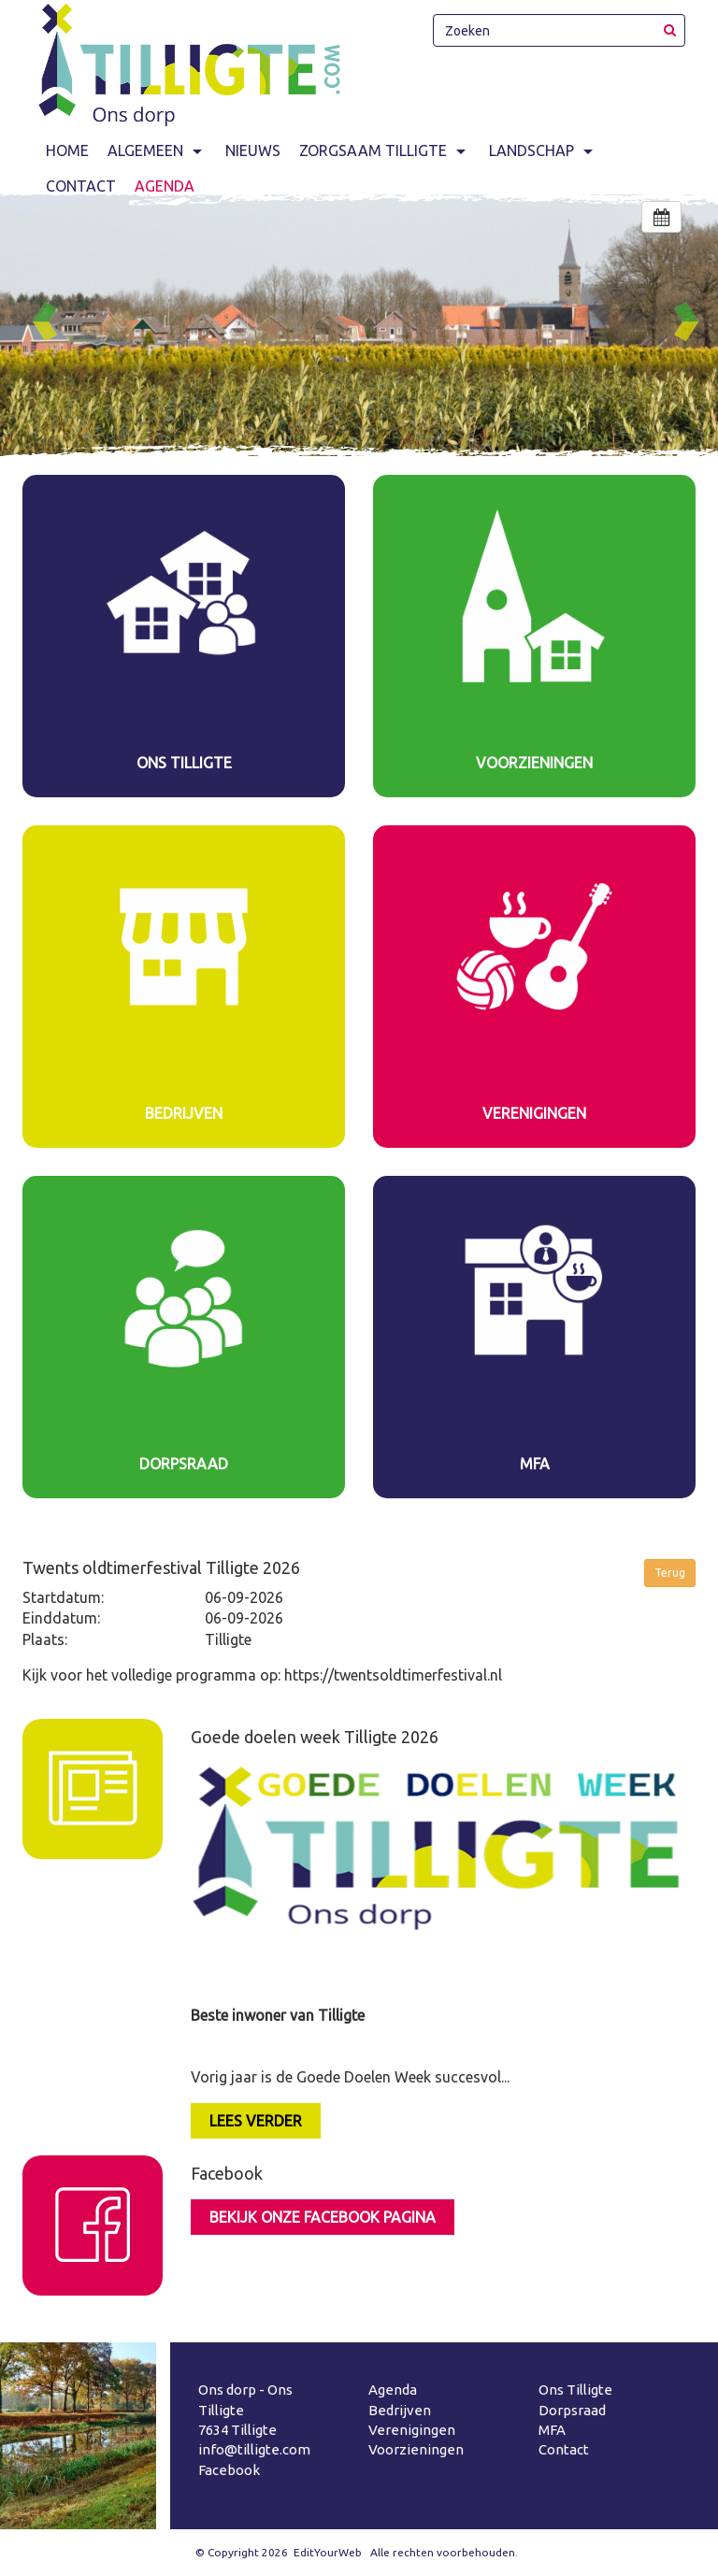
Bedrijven (399, 2410)
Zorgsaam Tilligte (384, 150)
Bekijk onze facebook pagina (322, 2217)
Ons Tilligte (575, 2389)
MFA (552, 2430)
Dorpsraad (572, 2410)
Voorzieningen (416, 2449)
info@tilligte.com (254, 2449)
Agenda (392, 2389)
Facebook (229, 2470)
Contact (563, 2449)
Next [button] (693, 321)
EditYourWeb (328, 2552)
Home (67, 150)
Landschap (543, 150)
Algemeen (157, 150)
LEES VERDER (255, 2120)
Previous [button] (52, 321)
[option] (359, 325)
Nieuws (252, 150)
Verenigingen (411, 2430)
